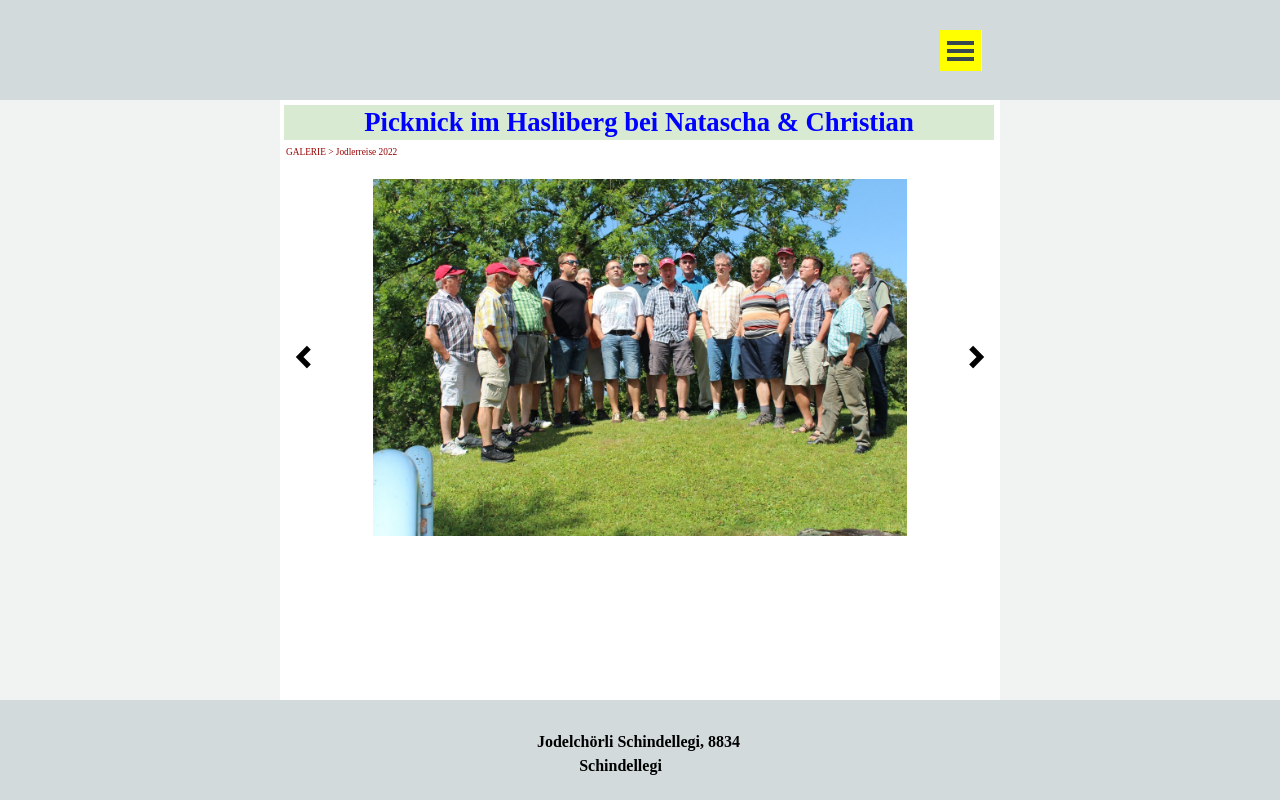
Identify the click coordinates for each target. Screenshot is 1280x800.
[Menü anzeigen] (960, 50)
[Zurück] (309, 357)
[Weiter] (971, 357)
